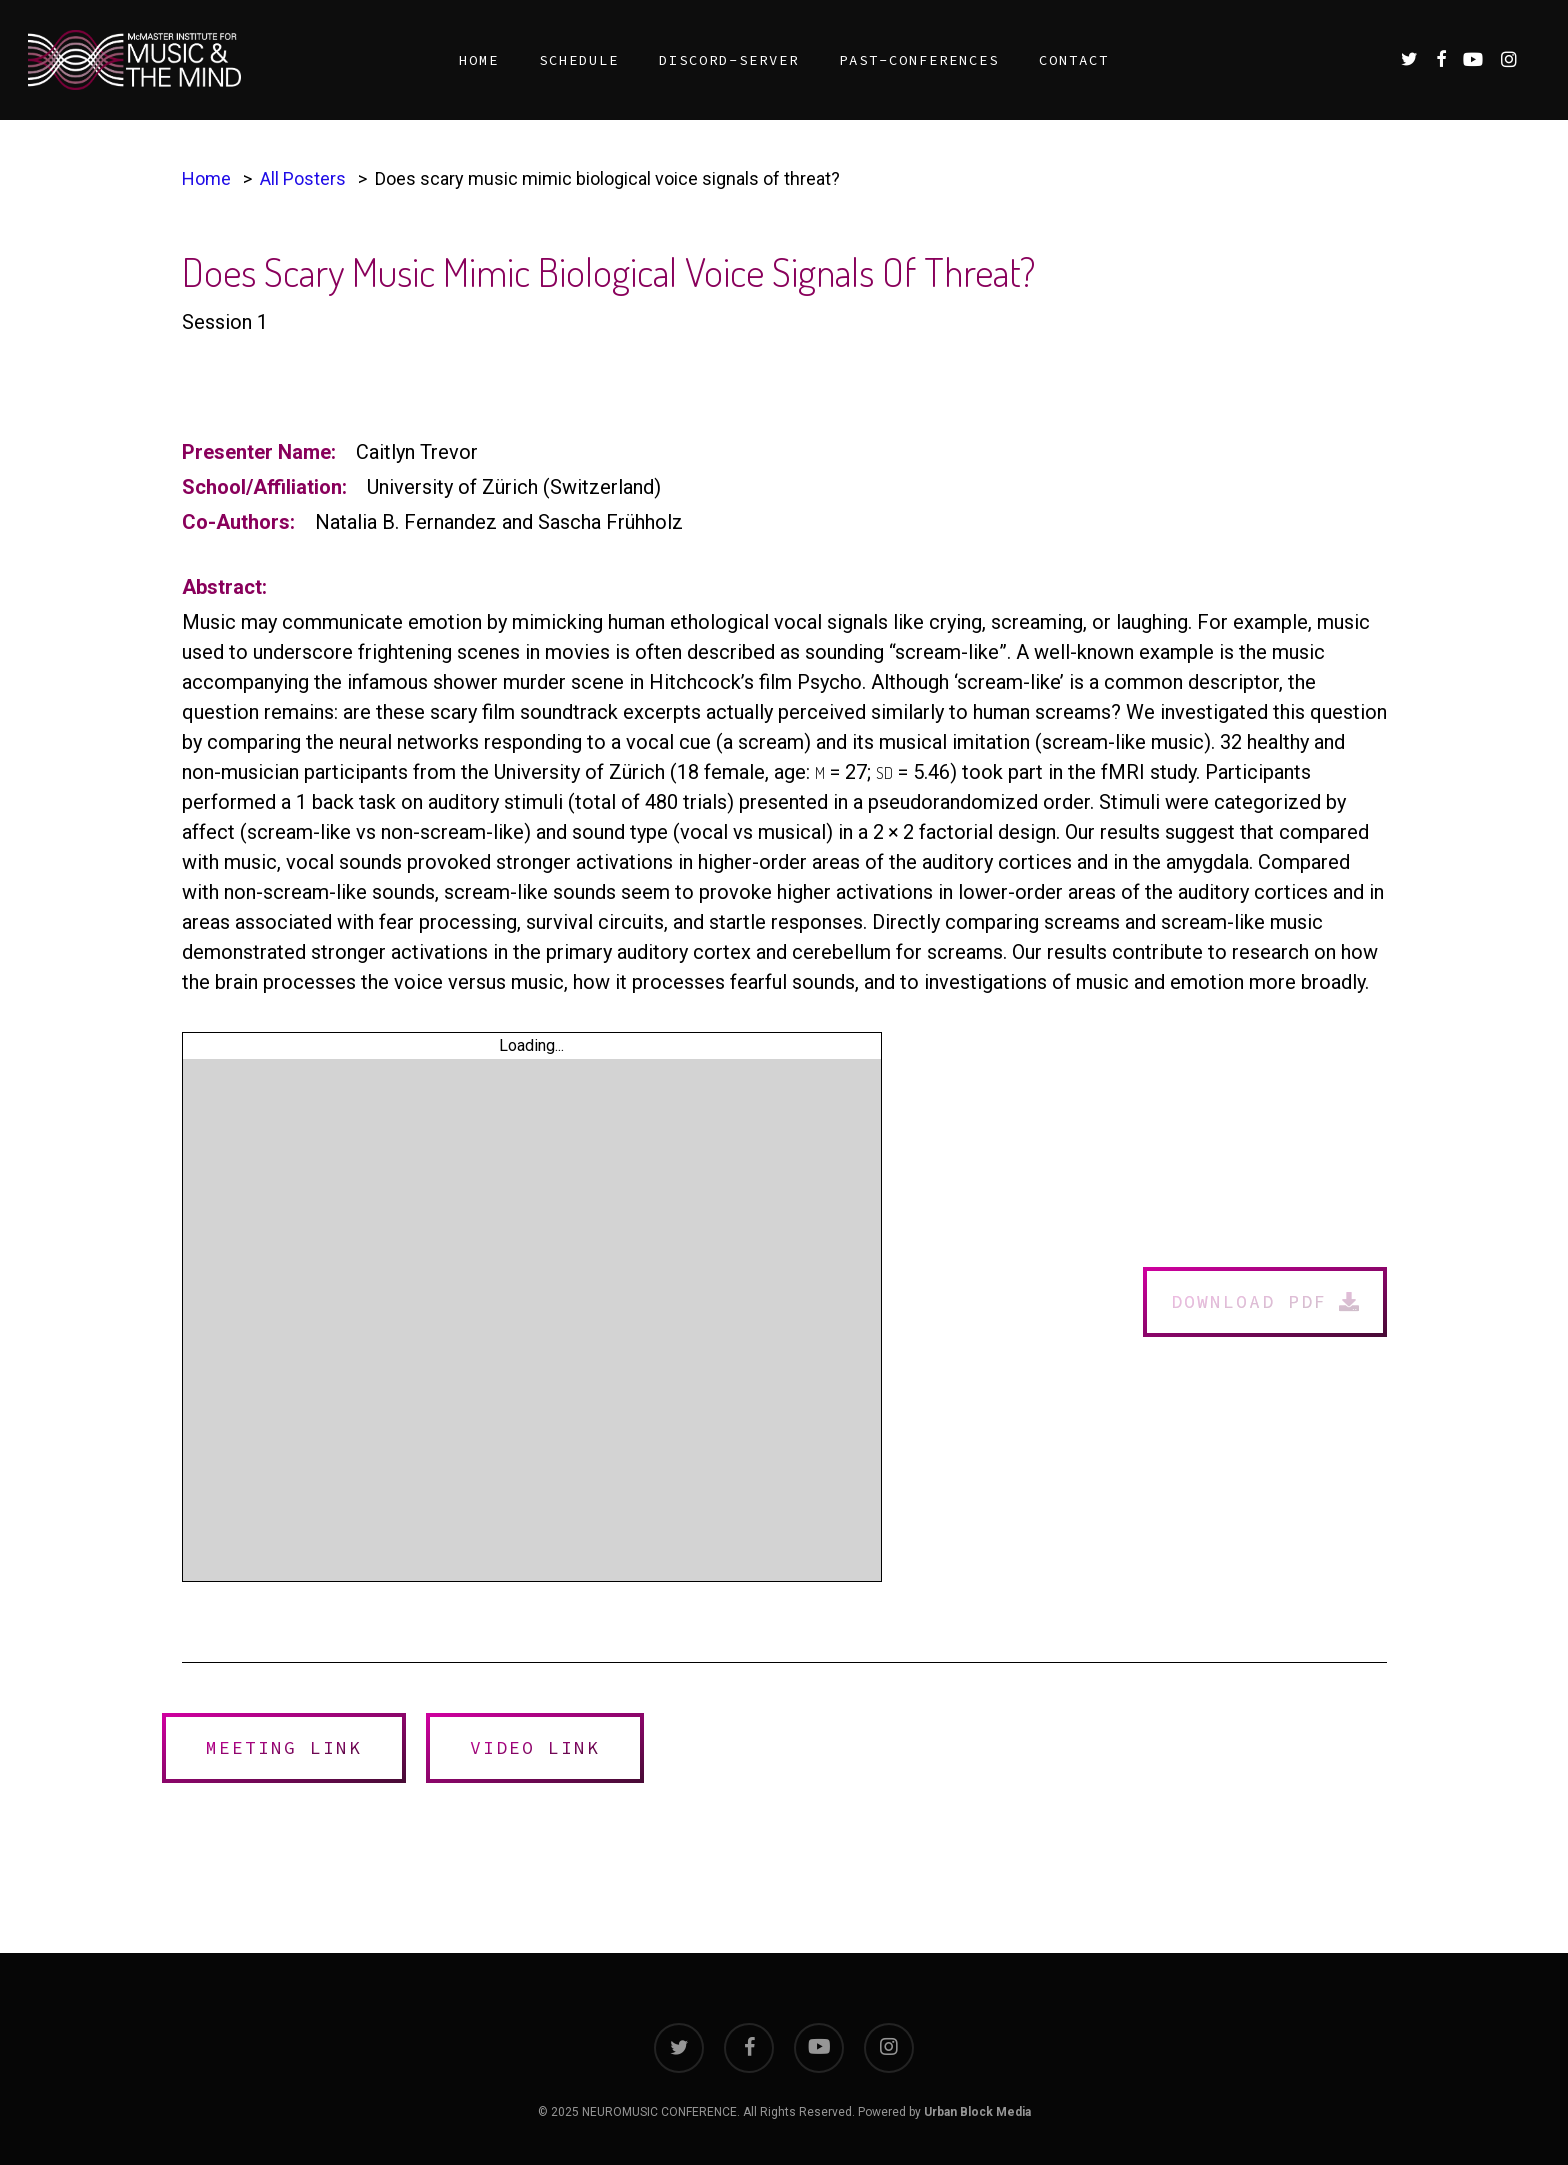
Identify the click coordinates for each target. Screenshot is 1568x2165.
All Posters (303, 178)
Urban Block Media (977, 2112)
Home (206, 178)
